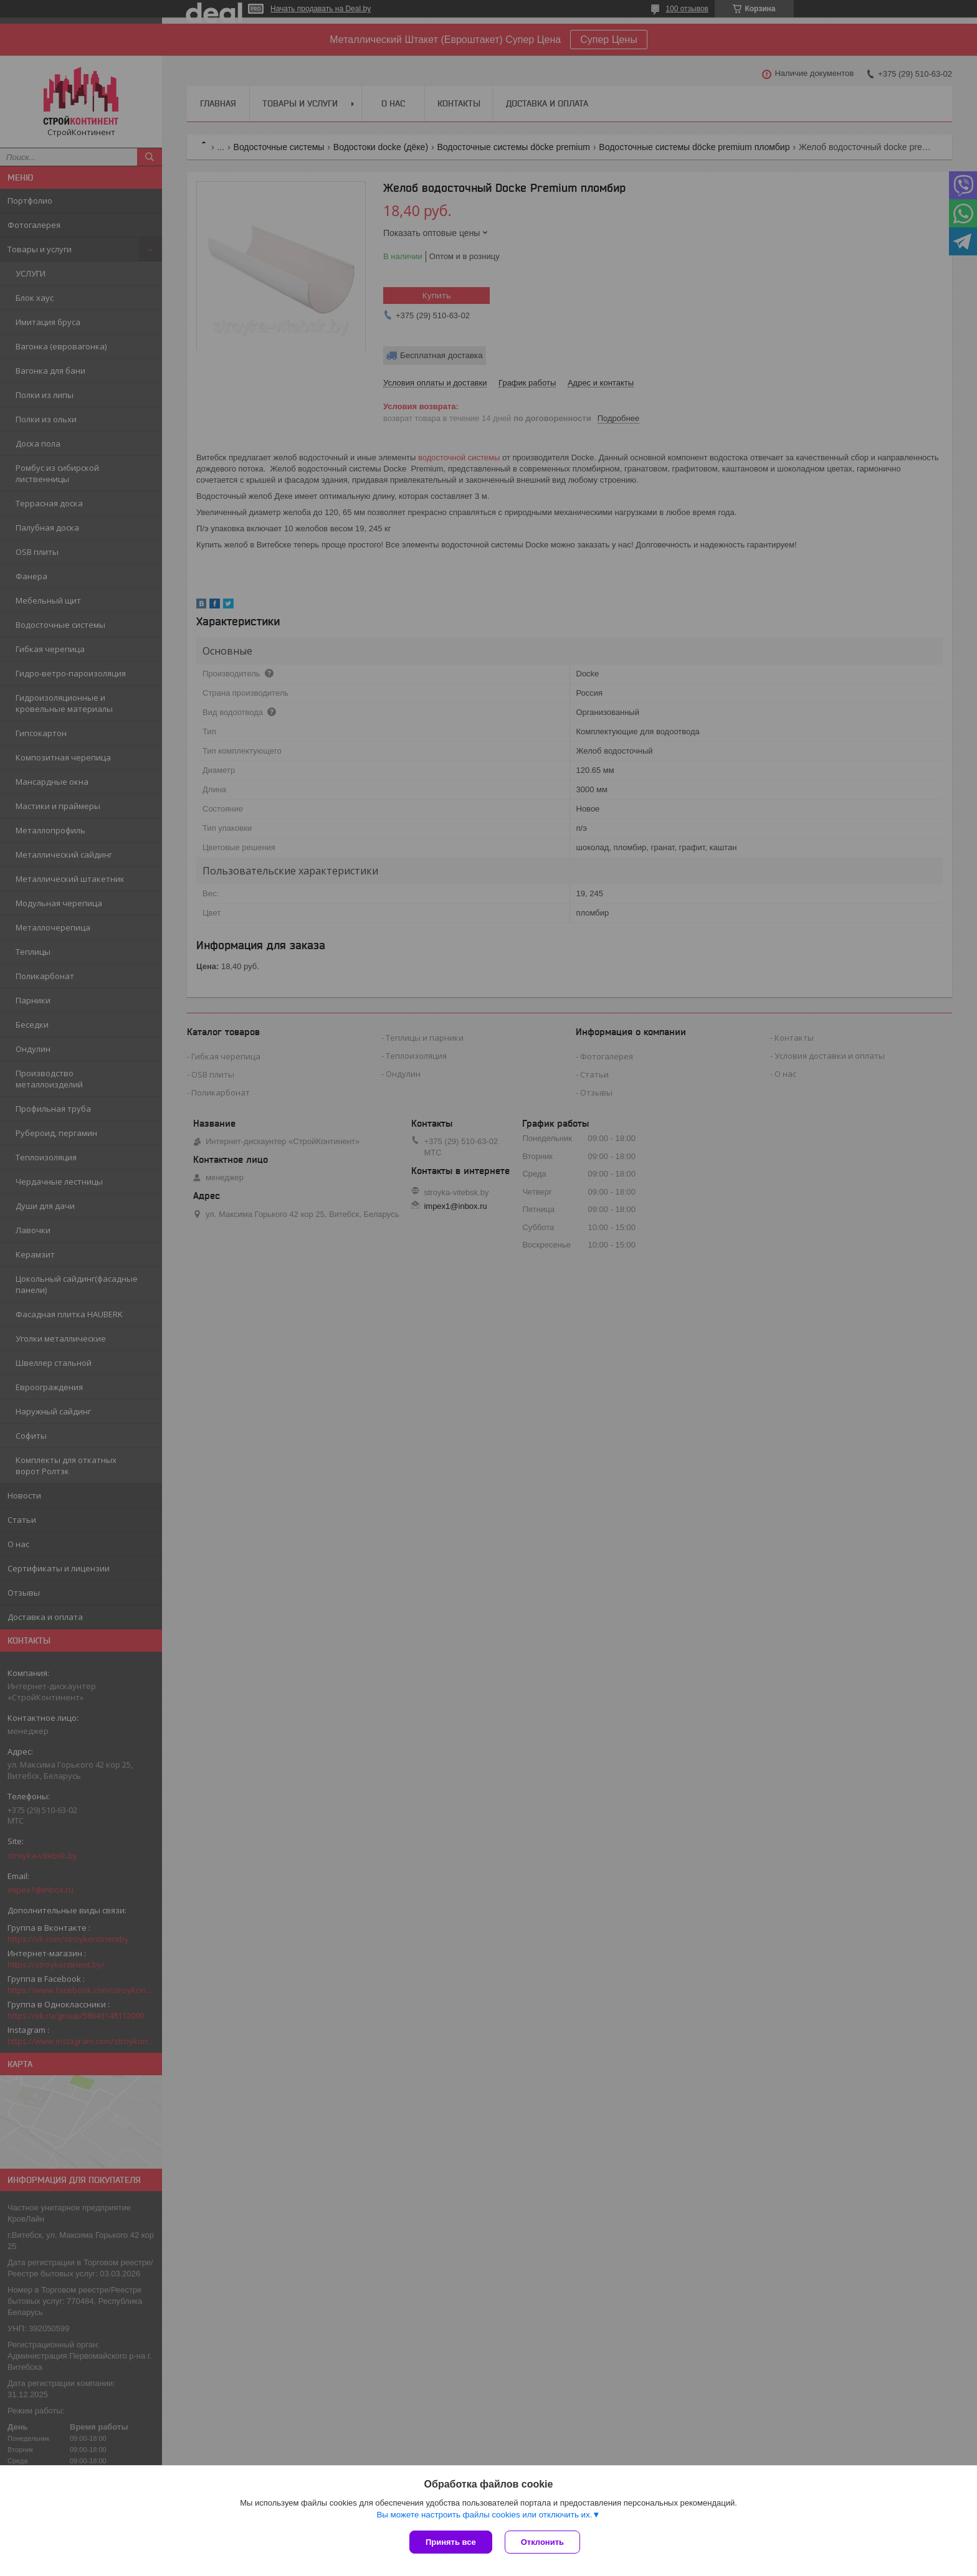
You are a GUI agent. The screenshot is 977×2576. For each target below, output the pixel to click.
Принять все (451, 2542)
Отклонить (542, 2542)
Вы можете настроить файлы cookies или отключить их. (484, 2514)
